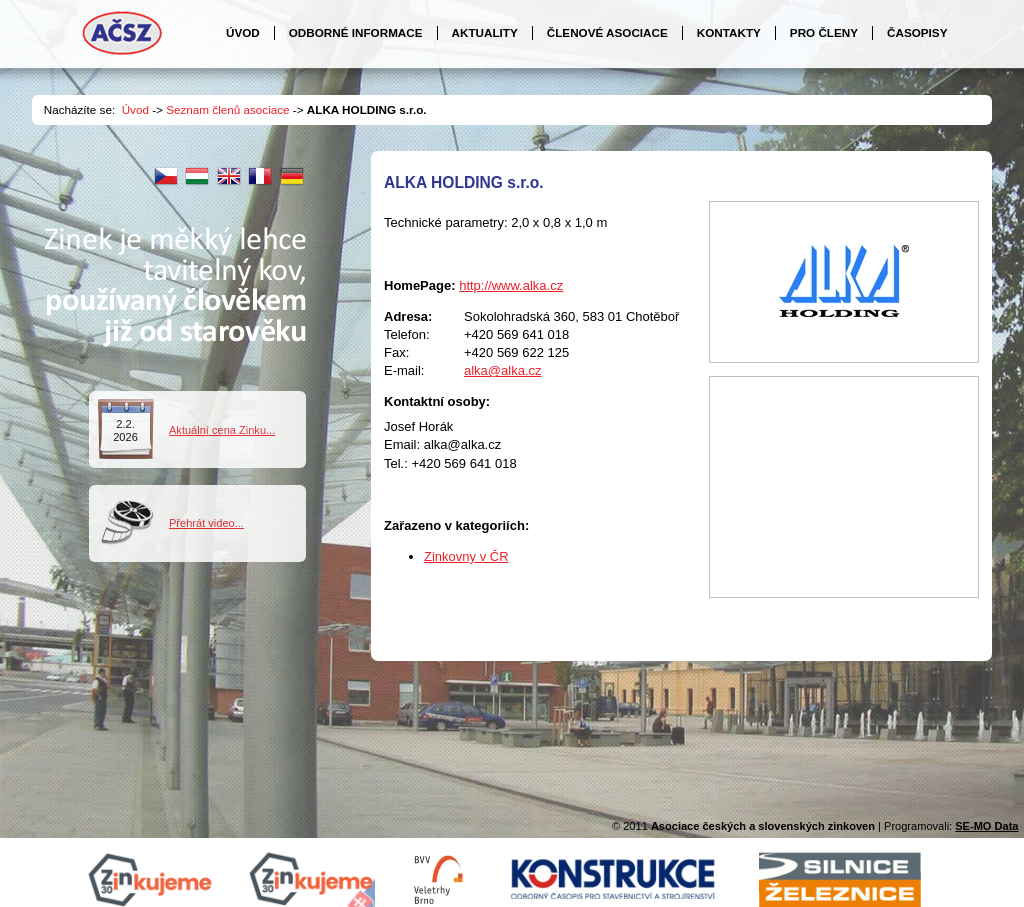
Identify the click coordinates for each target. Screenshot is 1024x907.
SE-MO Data (986, 826)
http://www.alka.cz (511, 285)
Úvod (135, 109)
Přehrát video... (206, 523)
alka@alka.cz (503, 370)
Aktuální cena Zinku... (222, 430)
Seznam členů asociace (227, 109)
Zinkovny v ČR (466, 556)
